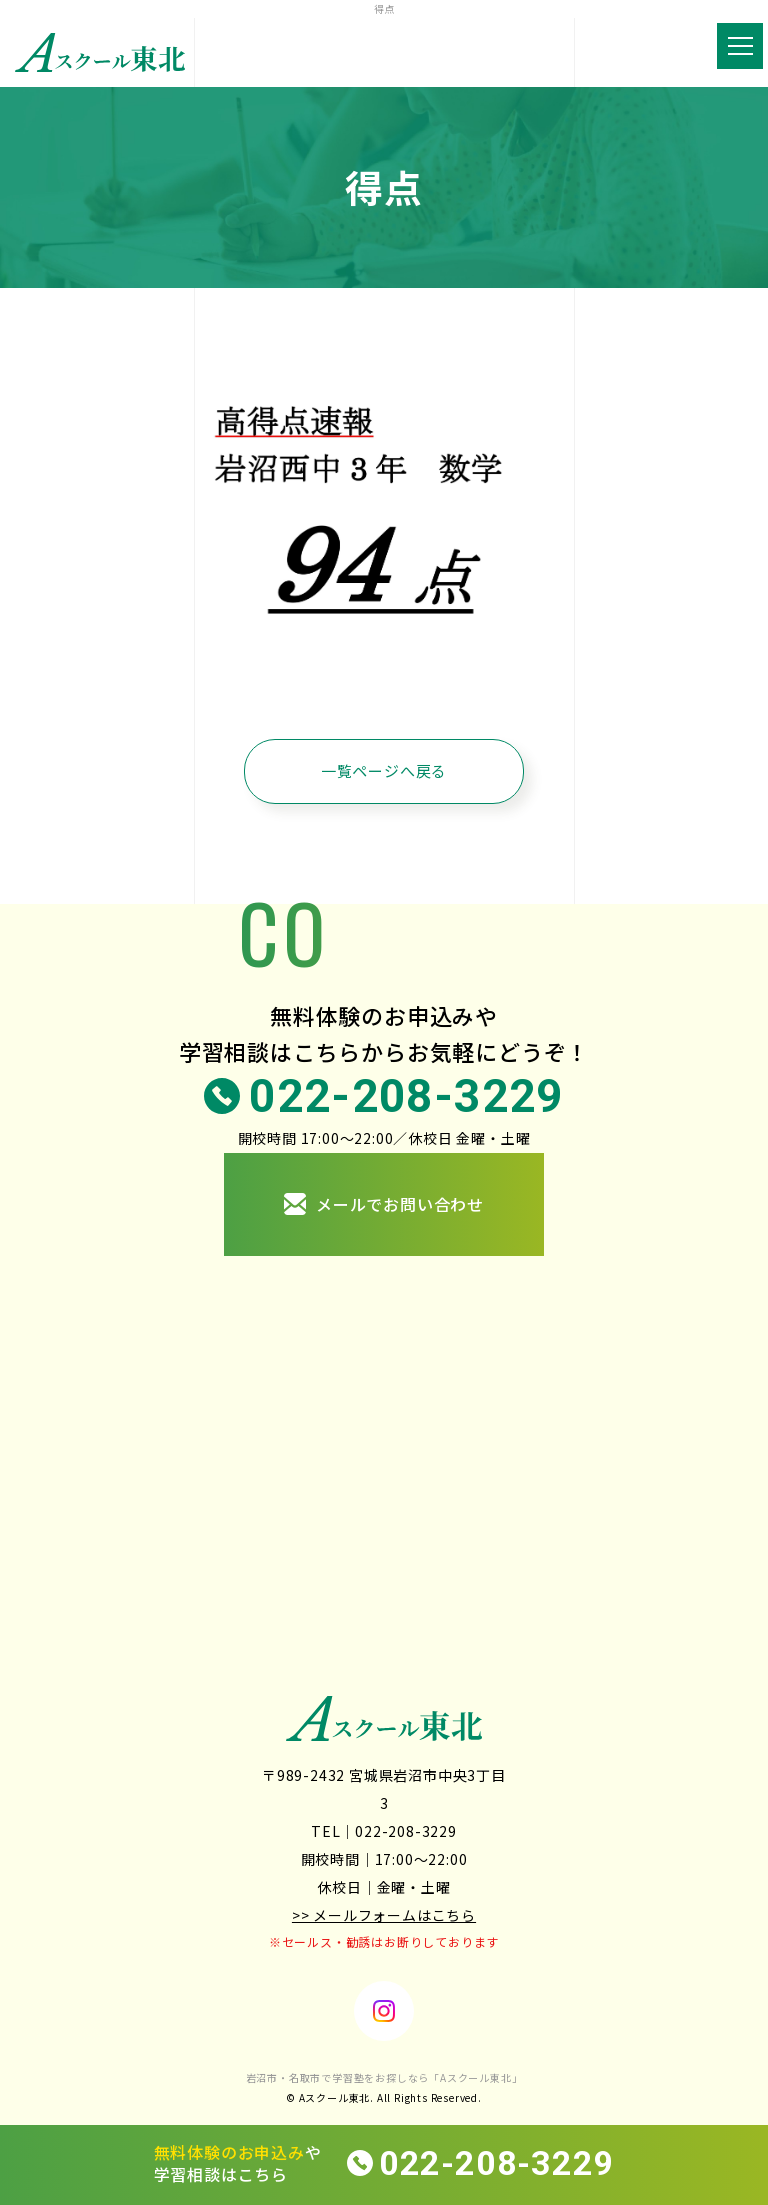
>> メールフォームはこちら (384, 1915)
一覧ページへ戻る (384, 770)
